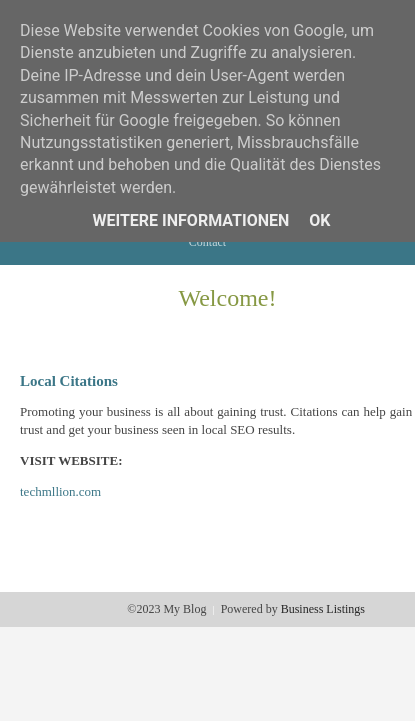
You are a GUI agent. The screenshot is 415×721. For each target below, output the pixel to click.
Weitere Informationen (191, 220)
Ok (319, 220)
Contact (207, 242)
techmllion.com (60, 491)
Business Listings (323, 609)
